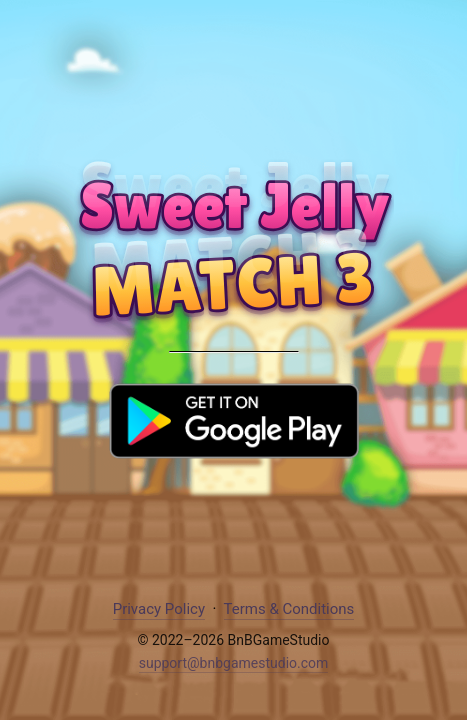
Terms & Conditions (289, 609)
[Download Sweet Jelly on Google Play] (234, 448)
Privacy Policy (159, 609)
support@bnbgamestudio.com (234, 663)
